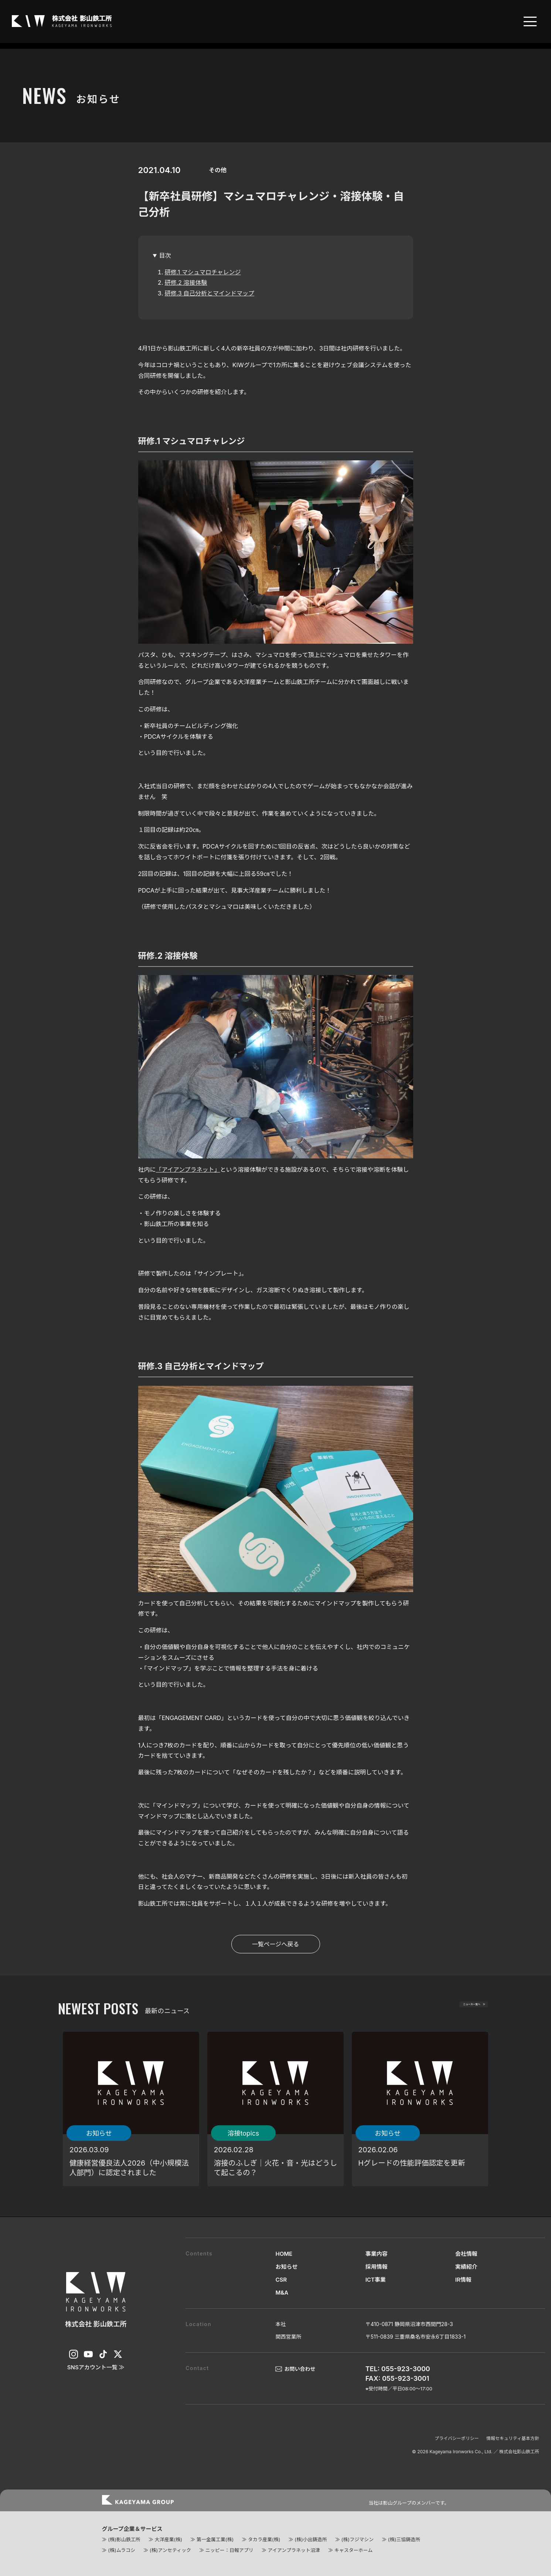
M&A (281, 2292)
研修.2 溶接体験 (186, 282)
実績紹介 (466, 2266)
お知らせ (286, 2266)
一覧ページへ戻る (275, 1944)
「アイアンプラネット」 (188, 1169)
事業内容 (376, 2253)
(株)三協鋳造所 (404, 2539)
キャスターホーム (353, 2550)
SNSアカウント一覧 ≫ (96, 2367)
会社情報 (466, 2253)
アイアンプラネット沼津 (294, 2550)
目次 (165, 255)
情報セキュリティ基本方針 (512, 2438)
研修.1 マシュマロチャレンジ (203, 272)
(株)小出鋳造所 (311, 2539)
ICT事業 (375, 2279)
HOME (283, 2253)
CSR (281, 2279)
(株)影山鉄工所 (124, 2539)
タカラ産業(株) (264, 2539)
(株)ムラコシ (121, 2550)
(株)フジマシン (357, 2539)
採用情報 (376, 2266)
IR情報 (463, 2279)
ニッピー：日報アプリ (229, 2550)
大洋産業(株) (168, 2539)
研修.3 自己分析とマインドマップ (210, 293)
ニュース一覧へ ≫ (452, 2009)
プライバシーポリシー (457, 2438)
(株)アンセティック (170, 2550)
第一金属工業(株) (215, 2539)
